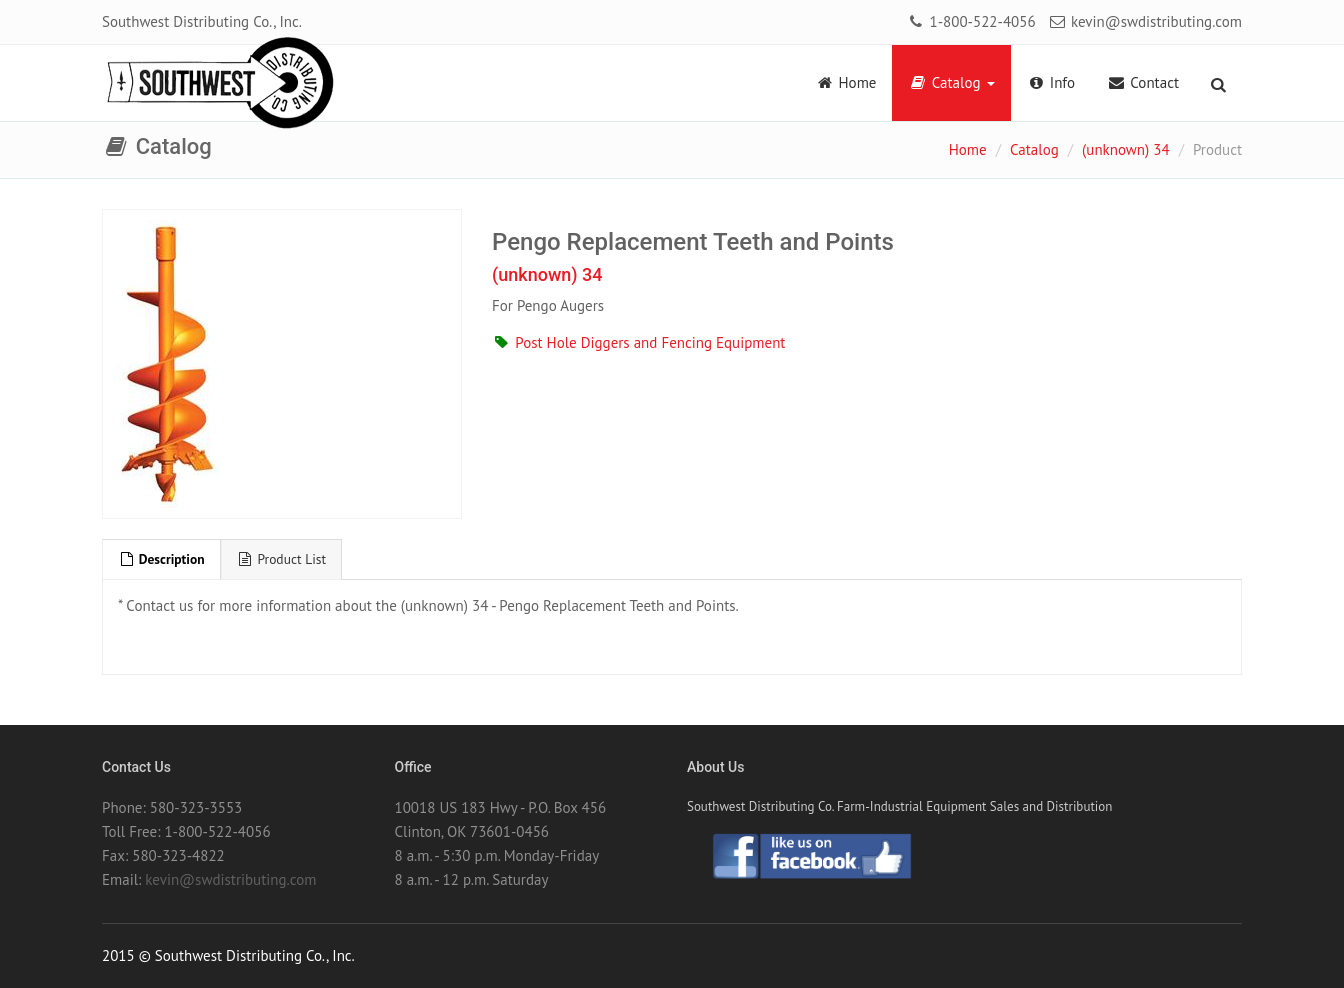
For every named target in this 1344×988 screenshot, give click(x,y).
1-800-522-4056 (970, 21)
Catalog (951, 82)
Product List (282, 559)
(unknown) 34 (1126, 149)
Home (845, 82)
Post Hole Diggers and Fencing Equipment (638, 342)
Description (161, 559)
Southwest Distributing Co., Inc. (202, 21)
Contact (1143, 82)
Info (1051, 82)
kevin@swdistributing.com (1145, 21)
